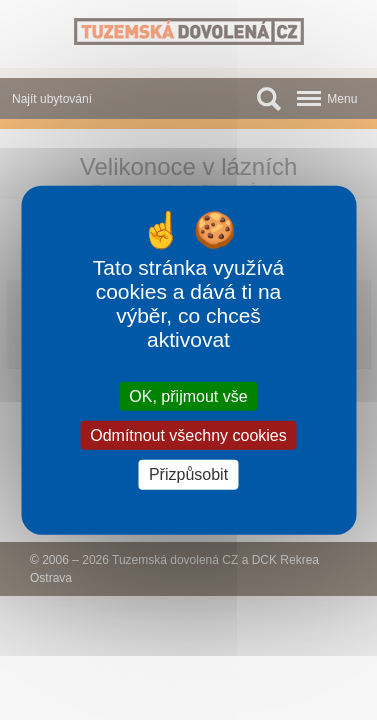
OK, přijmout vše (188, 396)
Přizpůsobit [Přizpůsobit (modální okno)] (188, 474)
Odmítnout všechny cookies (188, 435)
